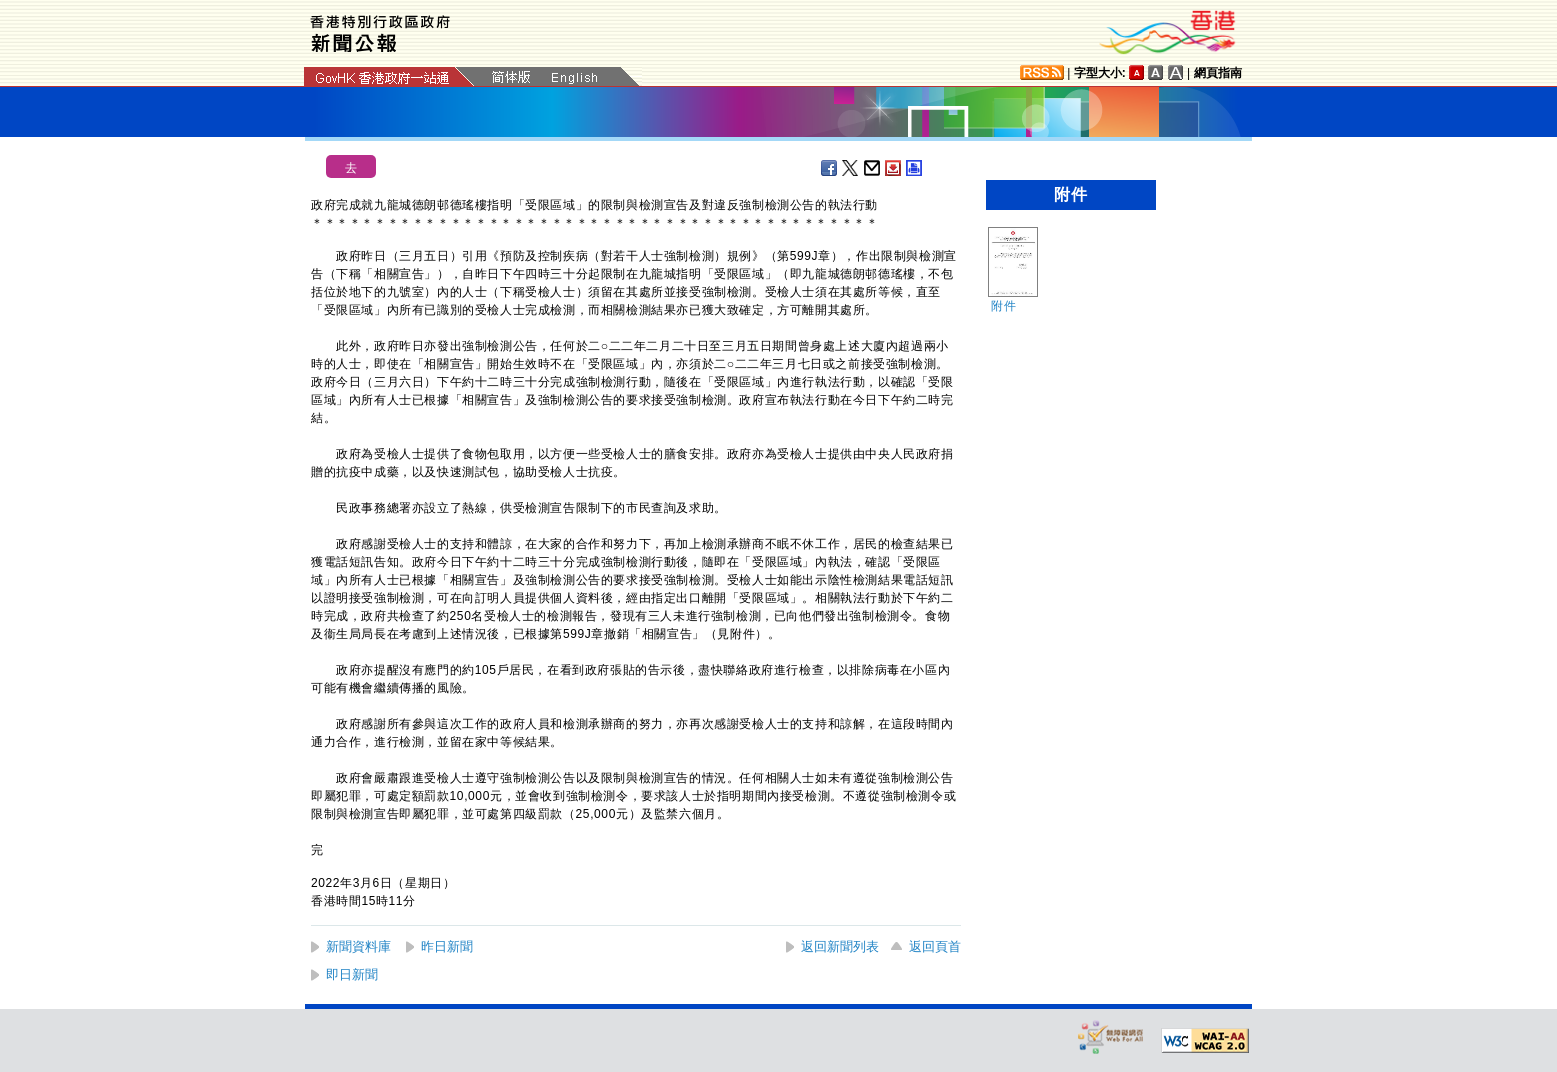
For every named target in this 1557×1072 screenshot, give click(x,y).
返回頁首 (935, 946)
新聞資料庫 (358, 946)
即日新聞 (352, 974)
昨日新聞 (447, 946)
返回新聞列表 (840, 946)
